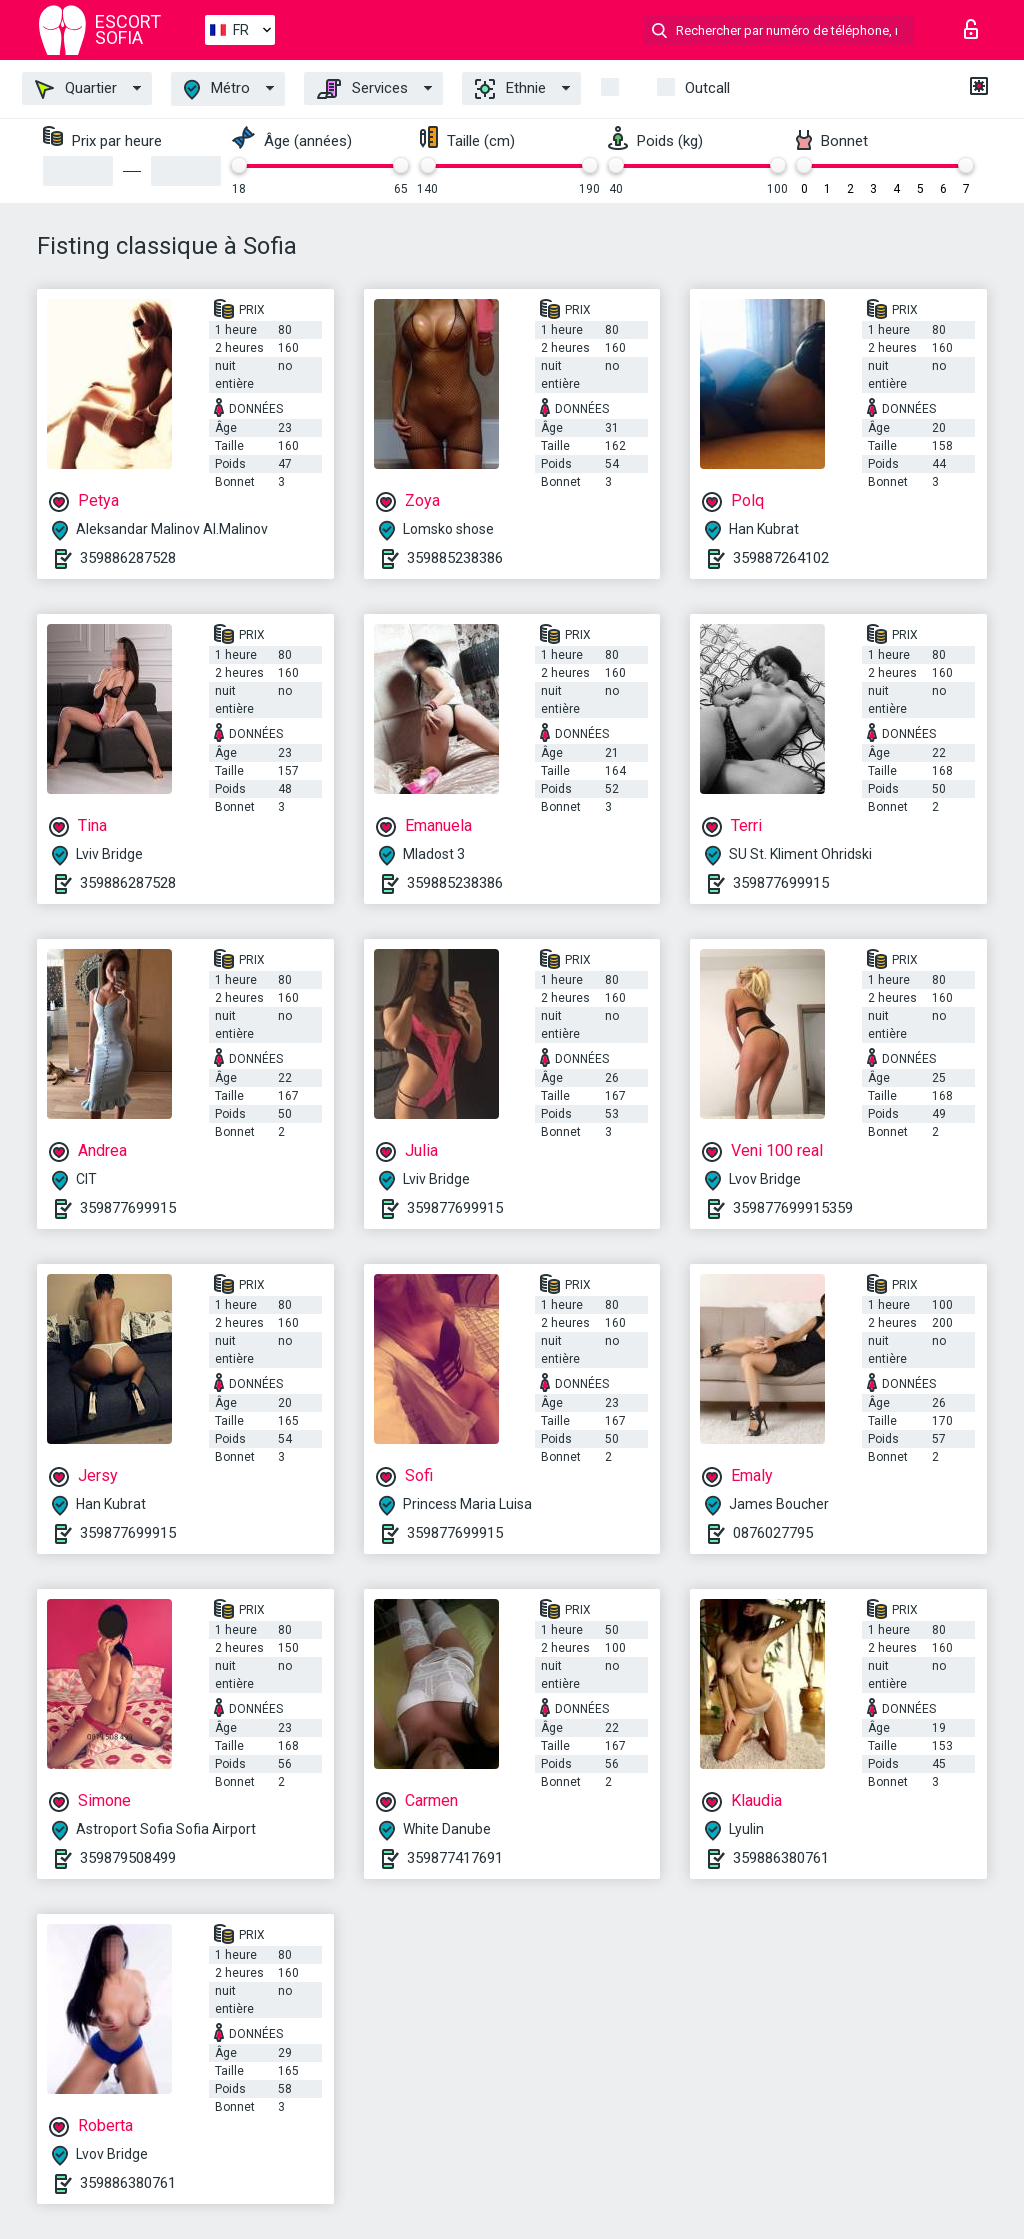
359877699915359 (793, 1208)
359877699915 (781, 883)
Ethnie (510, 89)
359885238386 (455, 558)
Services (362, 89)
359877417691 (455, 1858)
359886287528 (128, 558)
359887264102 (781, 558)
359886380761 (781, 1858)
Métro (217, 89)
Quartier (76, 89)
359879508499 (128, 1858)
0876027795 (773, 1533)
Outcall (707, 88)
